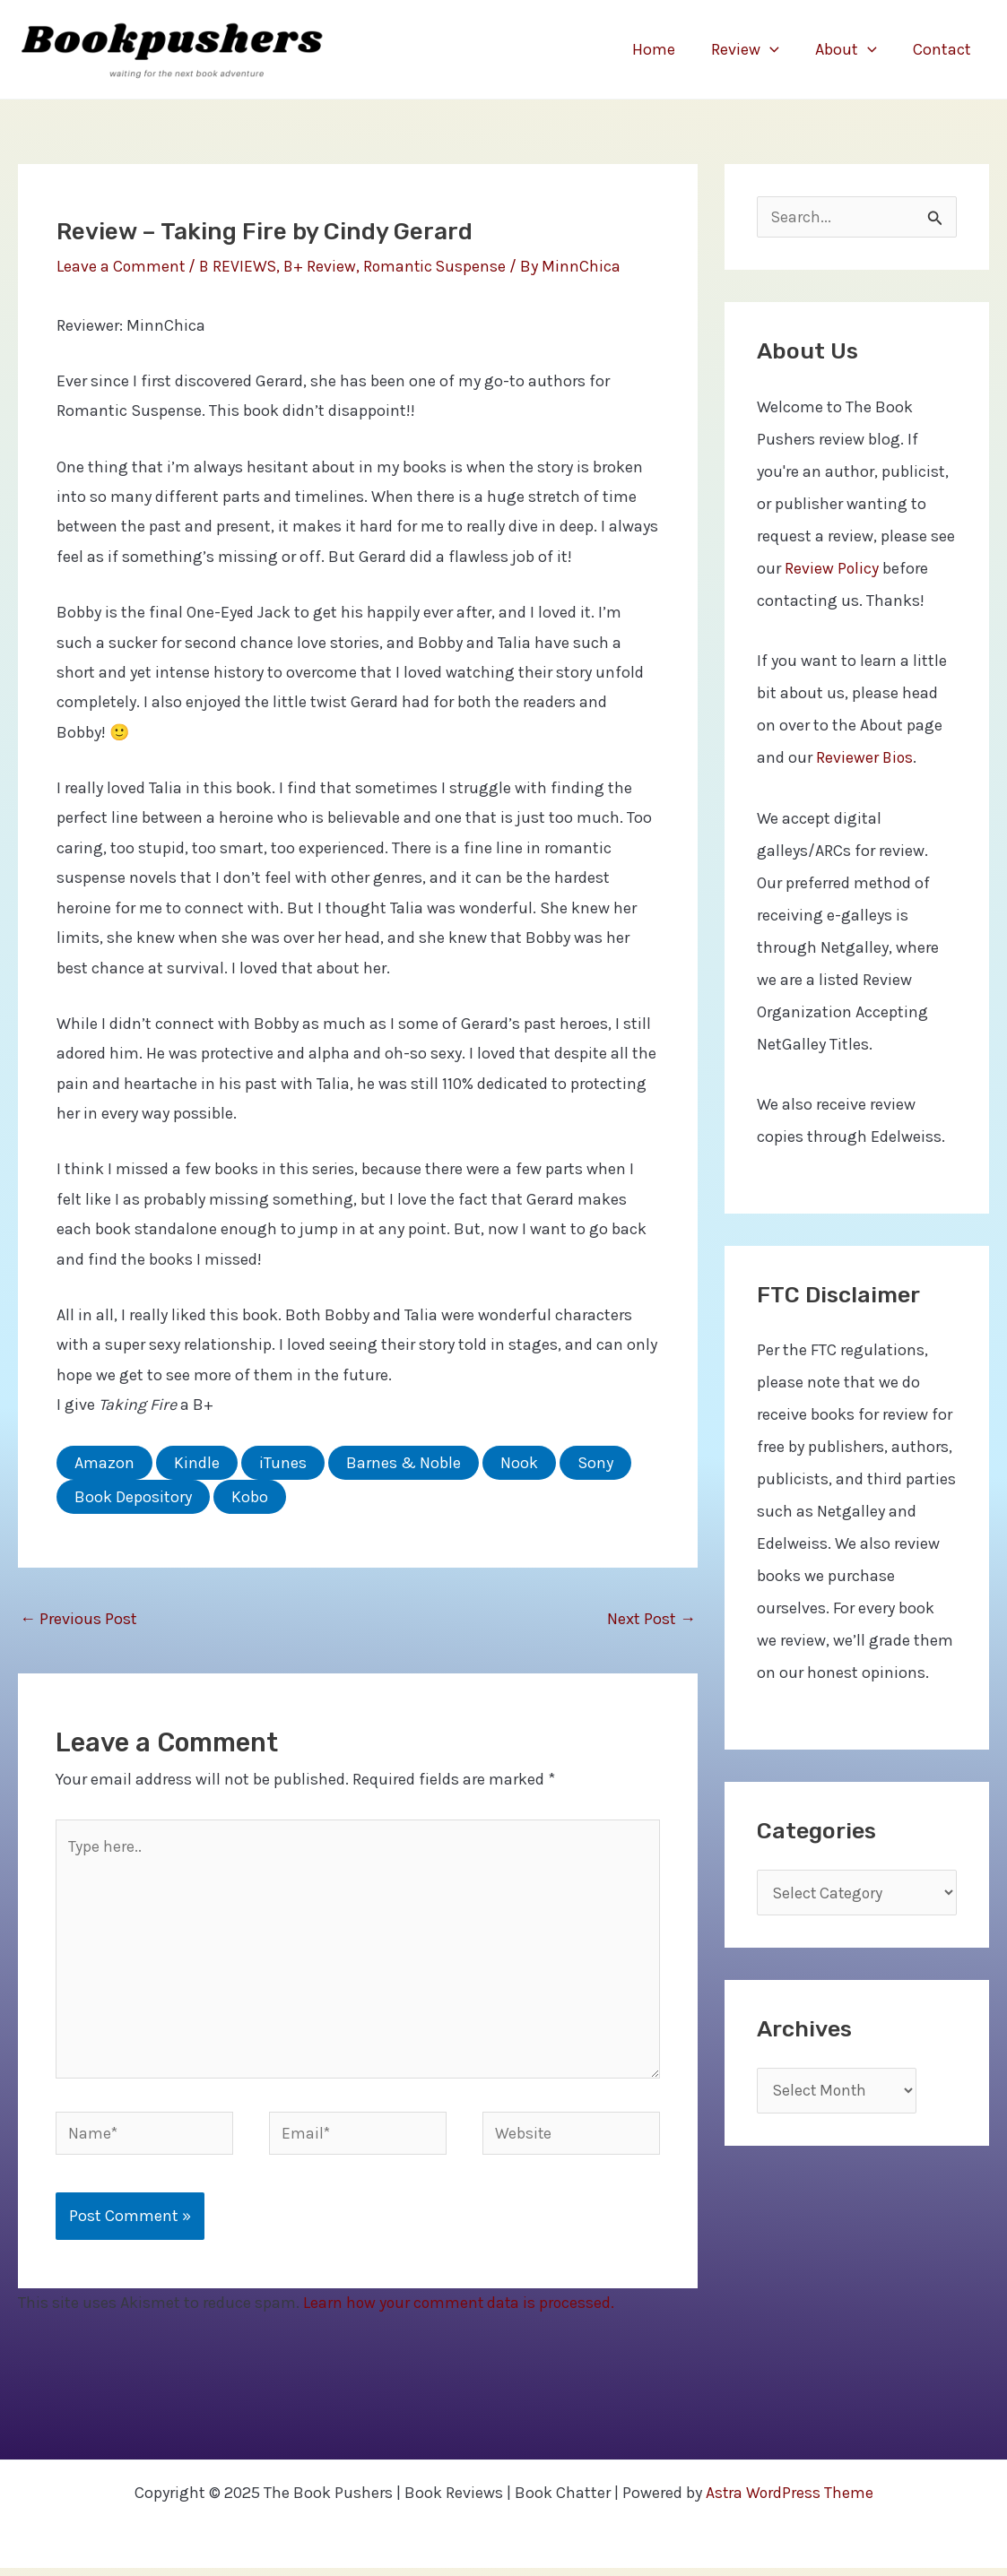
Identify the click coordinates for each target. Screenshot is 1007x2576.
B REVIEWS (240, 266)
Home (666, 49)
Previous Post (78, 1619)
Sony (595, 1463)
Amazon (104, 1463)
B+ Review (323, 266)
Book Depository (133, 1497)
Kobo (249, 1497)
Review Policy (832, 570)
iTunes (283, 1463)
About (851, 49)
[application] (778, 49)
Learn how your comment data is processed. (461, 2311)
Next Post (651, 1619)
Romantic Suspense (440, 266)
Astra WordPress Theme (789, 2501)
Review (754, 49)
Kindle (197, 1463)
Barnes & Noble (403, 1463)
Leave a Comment (121, 266)
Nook (519, 1463)
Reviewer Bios (865, 759)
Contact (944, 49)
